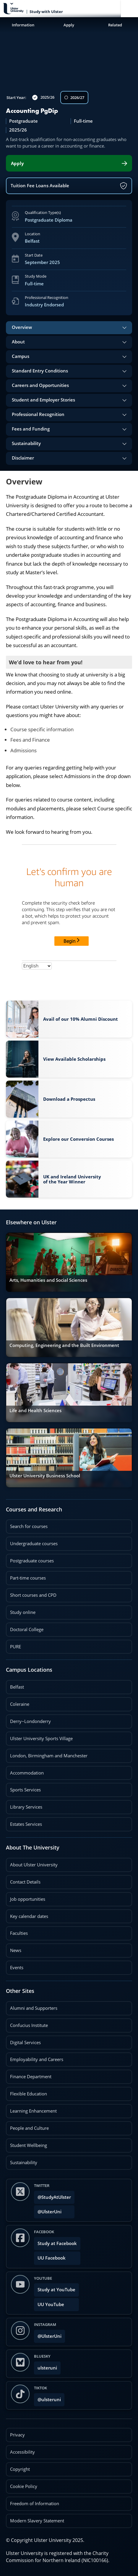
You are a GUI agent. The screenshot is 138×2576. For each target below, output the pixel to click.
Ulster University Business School (44, 1476)
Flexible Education (28, 2094)
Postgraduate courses (32, 1561)
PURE (15, 1646)
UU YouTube (51, 2304)
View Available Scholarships (74, 1059)
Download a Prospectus (69, 1097)
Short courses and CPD (31, 1593)
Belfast (17, 1687)
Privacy (17, 2435)
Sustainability (21, 2160)
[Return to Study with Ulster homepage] (42, 8)
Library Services (26, 1807)
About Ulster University (34, 1865)
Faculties (19, 1933)
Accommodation (27, 1773)
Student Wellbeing (28, 2145)
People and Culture (29, 2128)
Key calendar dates (29, 1916)
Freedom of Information (34, 2503)
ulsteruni (47, 2368)
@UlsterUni (47, 2210)
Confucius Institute (29, 2025)
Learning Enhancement (33, 2111)
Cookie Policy (23, 2486)
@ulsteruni (47, 2397)
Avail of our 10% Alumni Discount (80, 1019)
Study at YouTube (56, 2289)
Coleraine (19, 1704)
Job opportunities (27, 1899)
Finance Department (30, 2076)
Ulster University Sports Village (41, 1738)
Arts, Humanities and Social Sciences (48, 1280)
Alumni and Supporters (33, 2008)
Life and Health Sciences (35, 1410)
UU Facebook (52, 2258)
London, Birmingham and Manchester (48, 1756)
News (13, 1948)
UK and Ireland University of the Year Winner (72, 1179)
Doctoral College (26, 1629)
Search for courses (29, 1526)
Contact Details (25, 1882)
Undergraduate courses (34, 1543)
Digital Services (25, 2042)
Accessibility (22, 2452)
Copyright (20, 2469)
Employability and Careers (36, 2059)
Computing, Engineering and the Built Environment (64, 1345)
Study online (22, 1612)
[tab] (69, 327)
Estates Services (26, 1824)
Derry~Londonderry (30, 1721)
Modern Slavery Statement (37, 2521)
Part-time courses (28, 1578)
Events (14, 1965)
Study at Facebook (57, 2243)
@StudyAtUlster (54, 2197)
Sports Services (25, 1790)
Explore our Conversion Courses (78, 1139)
